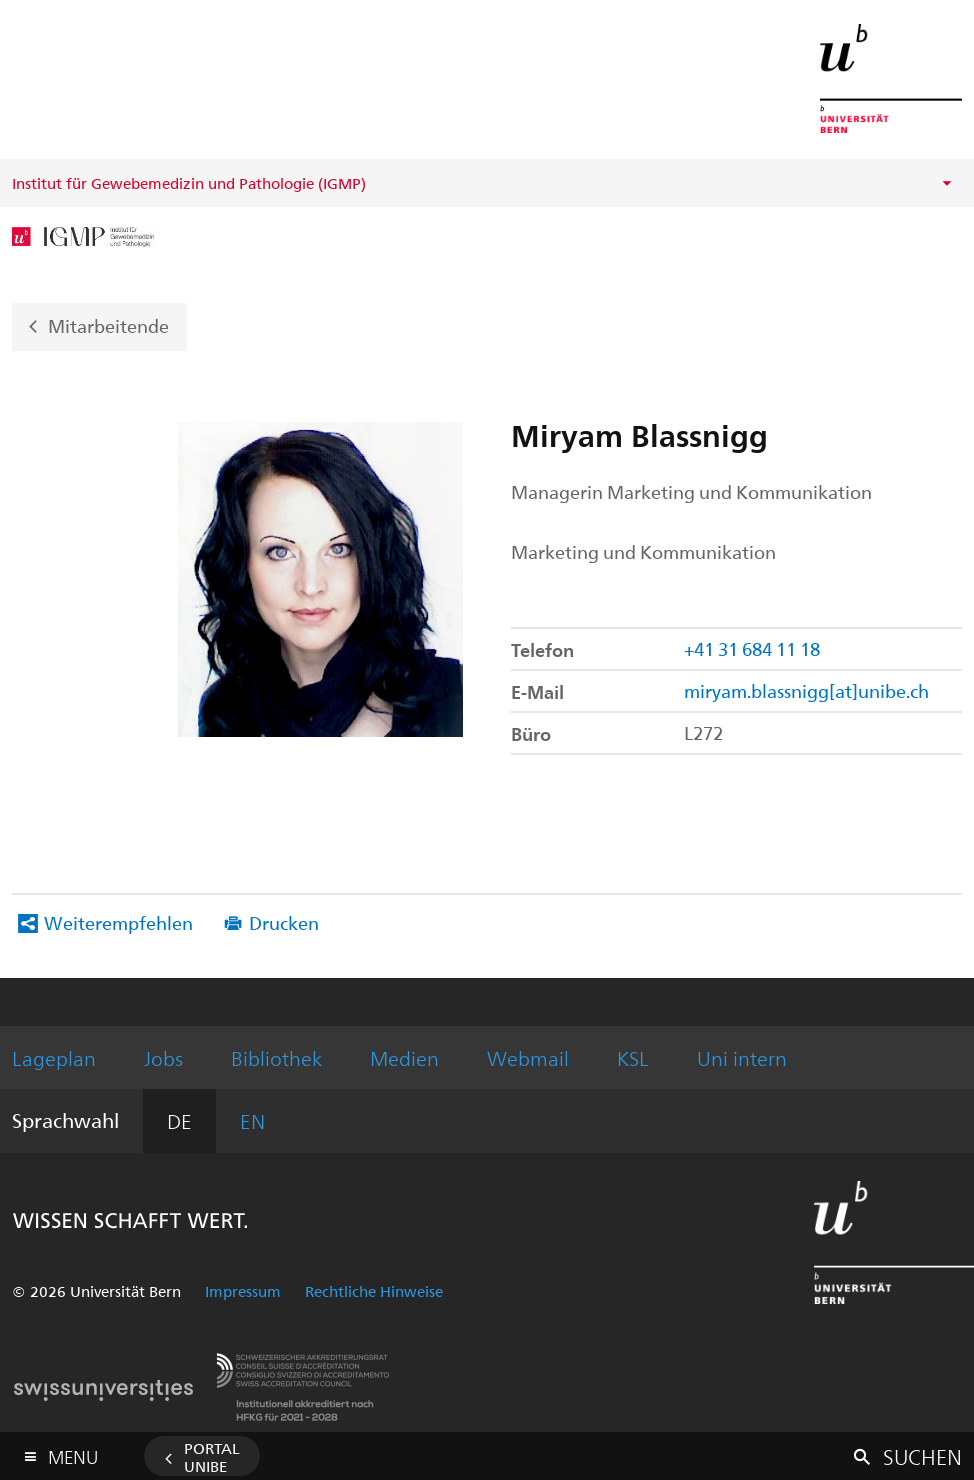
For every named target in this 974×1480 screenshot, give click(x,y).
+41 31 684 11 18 (752, 648)
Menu (73, 1452)
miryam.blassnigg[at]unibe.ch (806, 690)
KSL (633, 1057)
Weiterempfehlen (118, 922)
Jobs (163, 1057)
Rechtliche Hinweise (374, 1291)
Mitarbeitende (108, 324)
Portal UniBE (212, 1457)
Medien (404, 1057)
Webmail (528, 1057)
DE (179, 1120)
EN (252, 1120)
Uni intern (742, 1057)
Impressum (243, 1291)
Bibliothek (276, 1057)
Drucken (284, 922)
